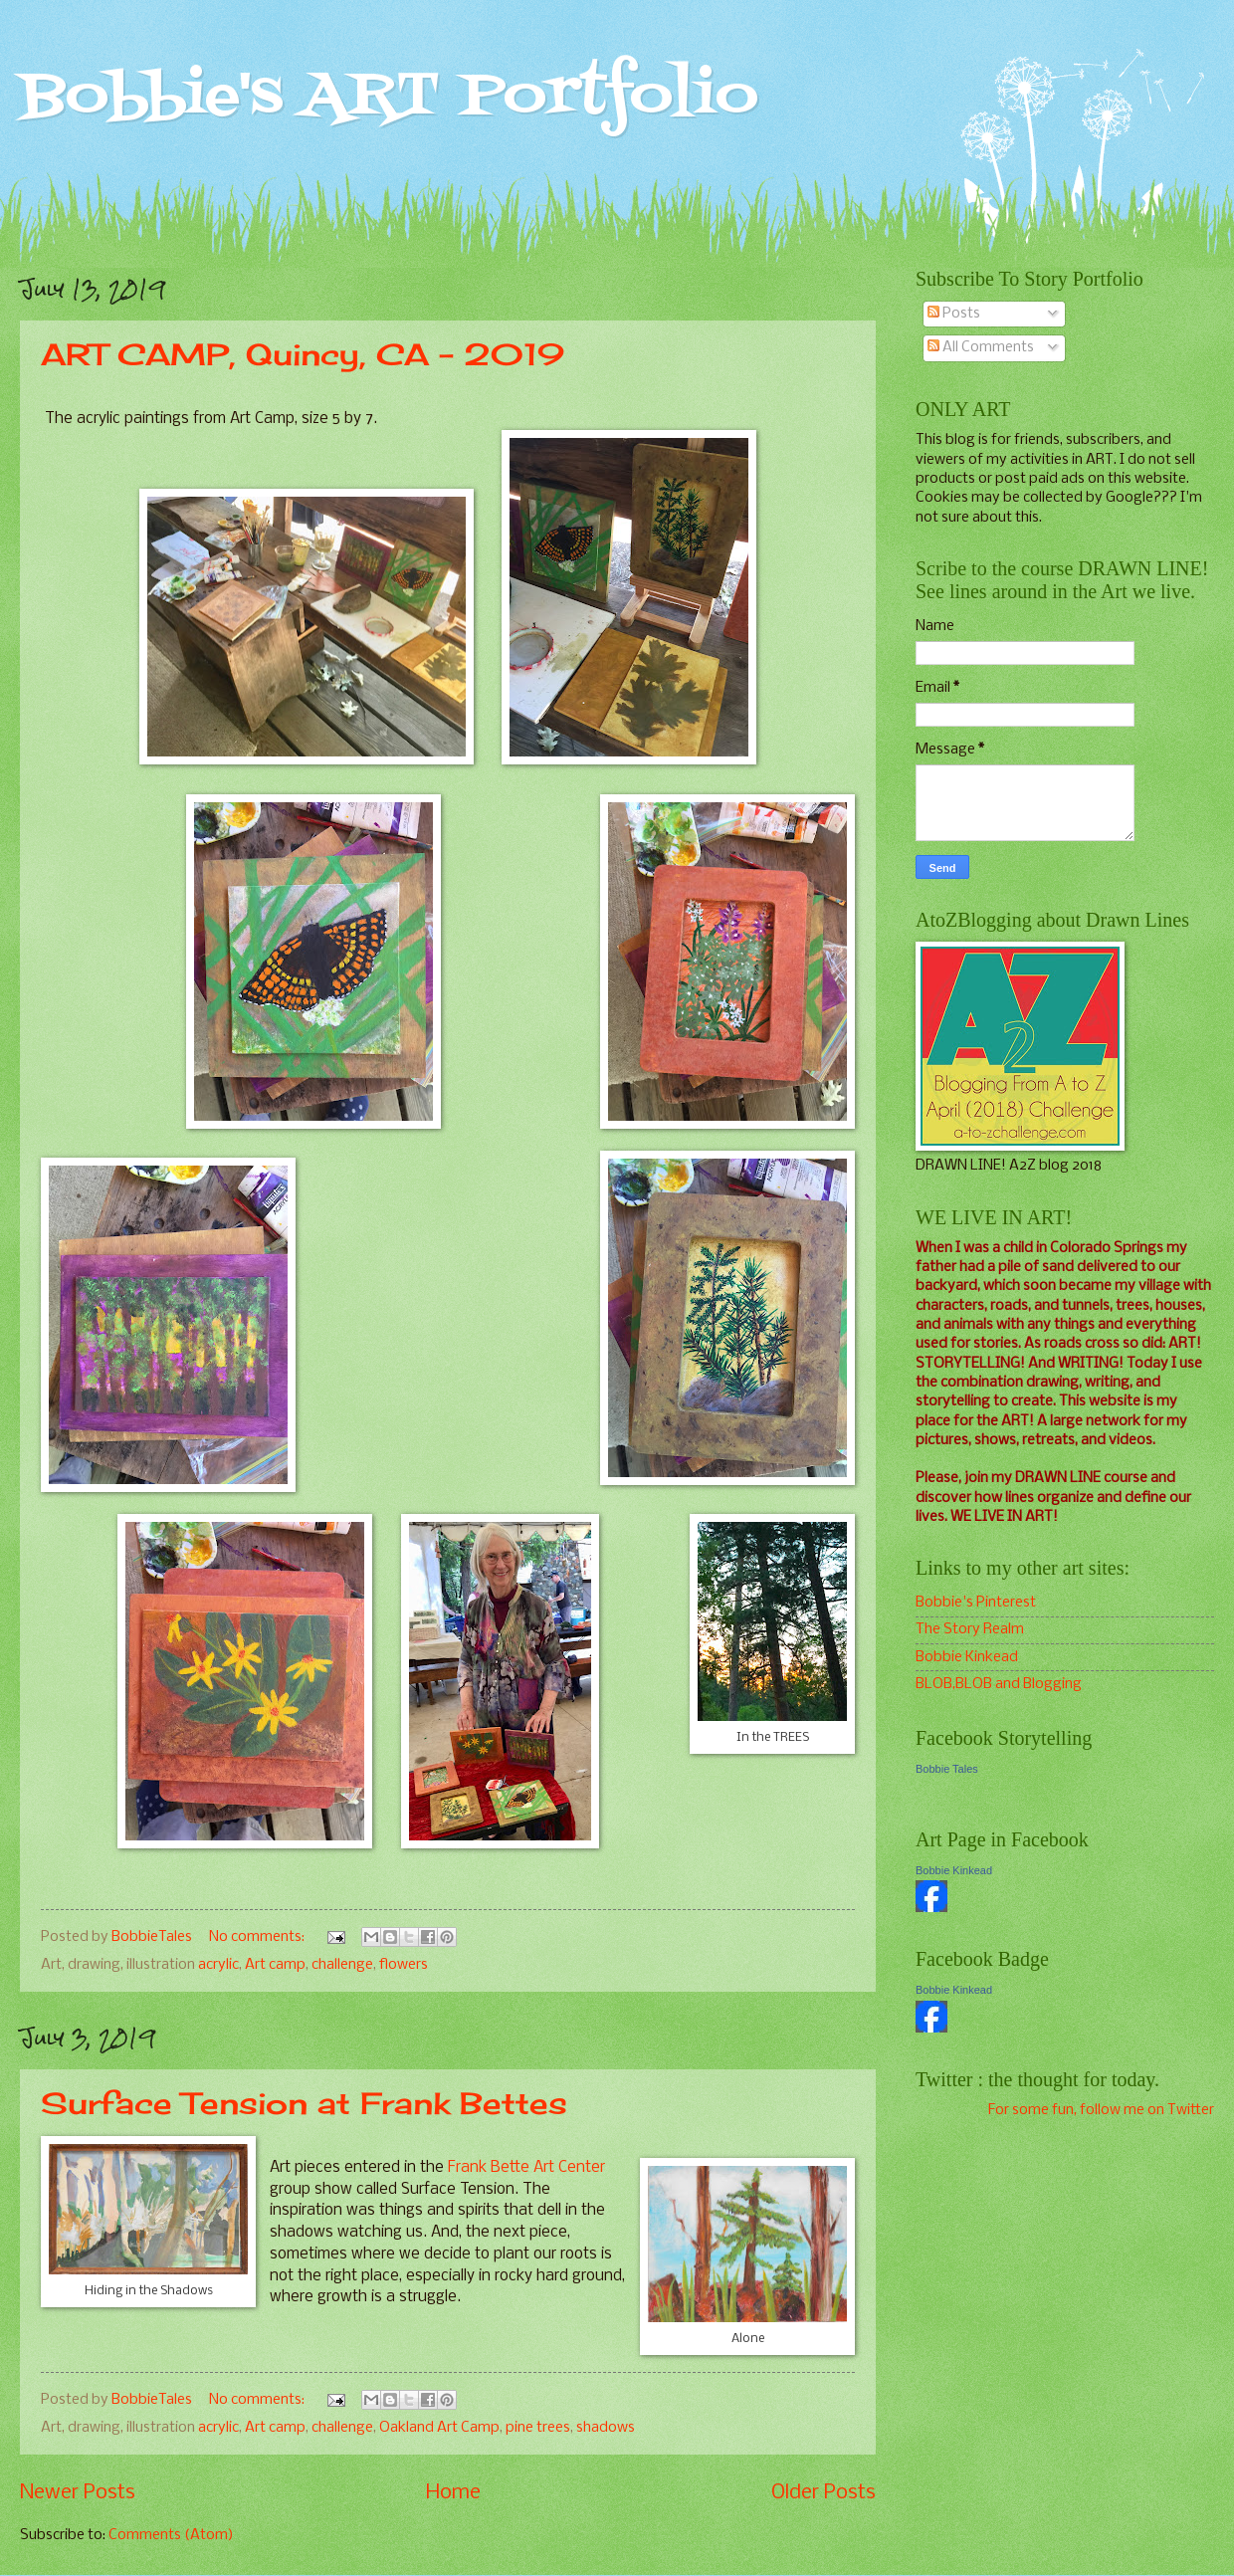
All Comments (980, 347)
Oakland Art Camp (439, 2428)
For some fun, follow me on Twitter (1101, 2110)
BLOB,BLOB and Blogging (999, 1684)
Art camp (275, 1965)
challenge (342, 1965)
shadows (605, 2428)
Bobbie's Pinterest (976, 1602)
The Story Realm (970, 1629)
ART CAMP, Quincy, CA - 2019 (302, 354)
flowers (403, 1965)
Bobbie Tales (947, 1769)
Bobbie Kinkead (967, 1657)
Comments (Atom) (171, 2535)
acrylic (218, 1965)
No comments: (258, 1937)
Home (453, 2492)
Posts (953, 314)
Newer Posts (77, 2492)
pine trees (538, 2428)
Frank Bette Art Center (526, 2168)
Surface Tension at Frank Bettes (304, 2103)
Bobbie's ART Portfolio (389, 97)
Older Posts (823, 2492)
